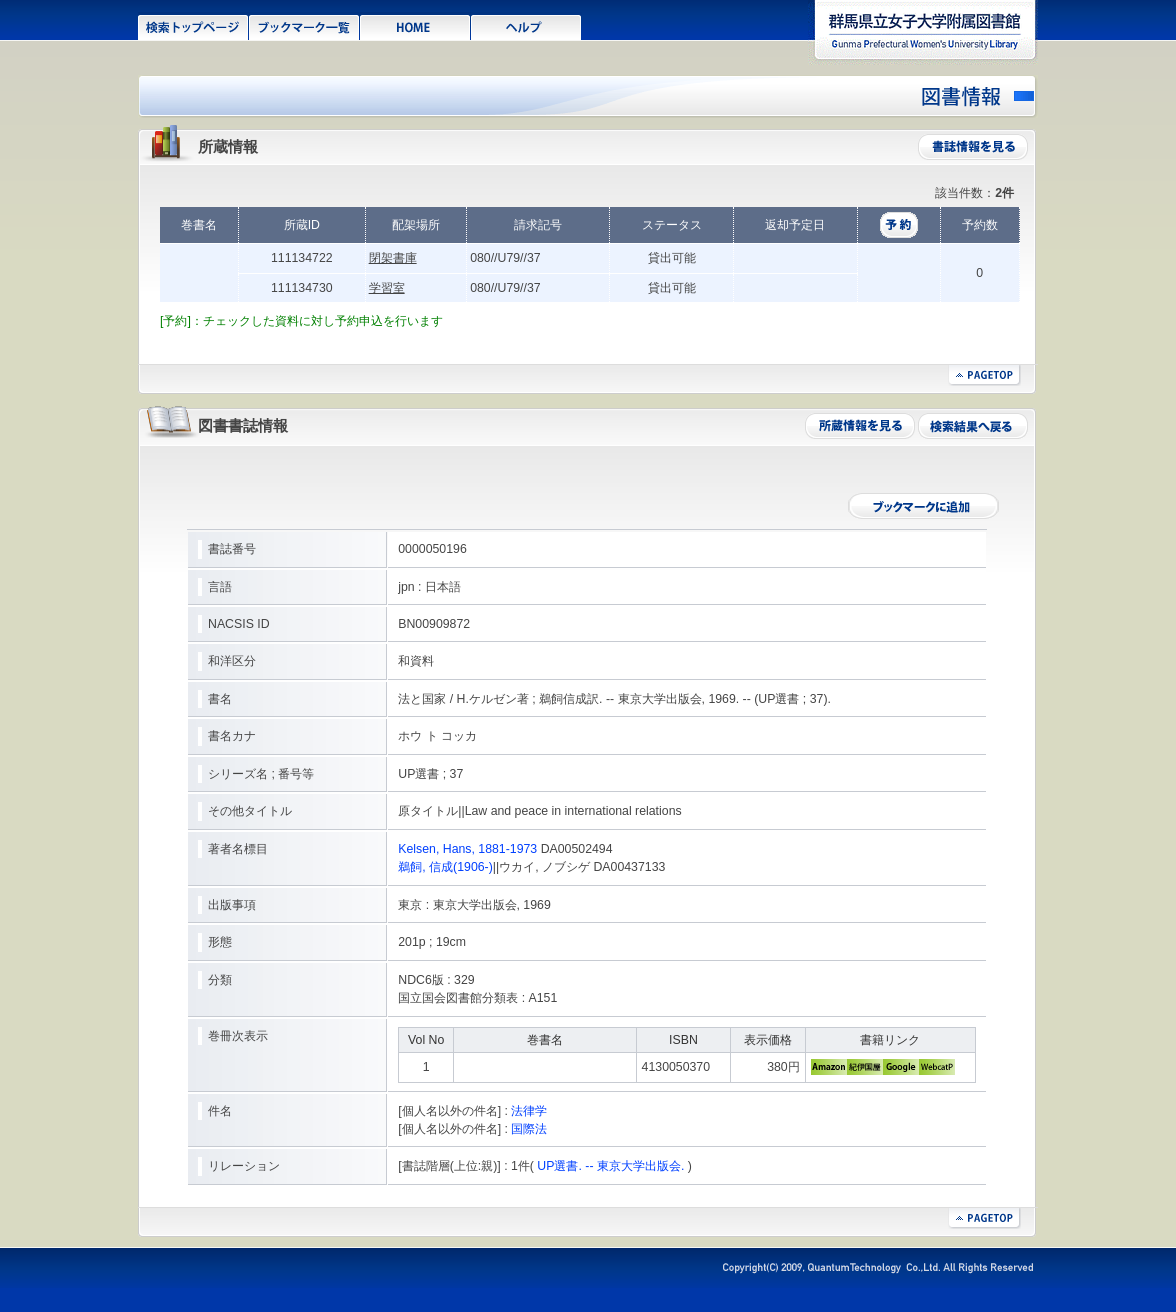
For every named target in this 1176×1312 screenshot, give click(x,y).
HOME (415, 26)
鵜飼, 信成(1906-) (445, 867)
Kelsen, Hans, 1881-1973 (467, 849)
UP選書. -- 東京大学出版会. (610, 1166)
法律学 (529, 1111)
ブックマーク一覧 (304, 26)
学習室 (387, 288)
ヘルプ (526, 26)
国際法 (529, 1129)
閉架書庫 (393, 258)
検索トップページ (193, 26)
